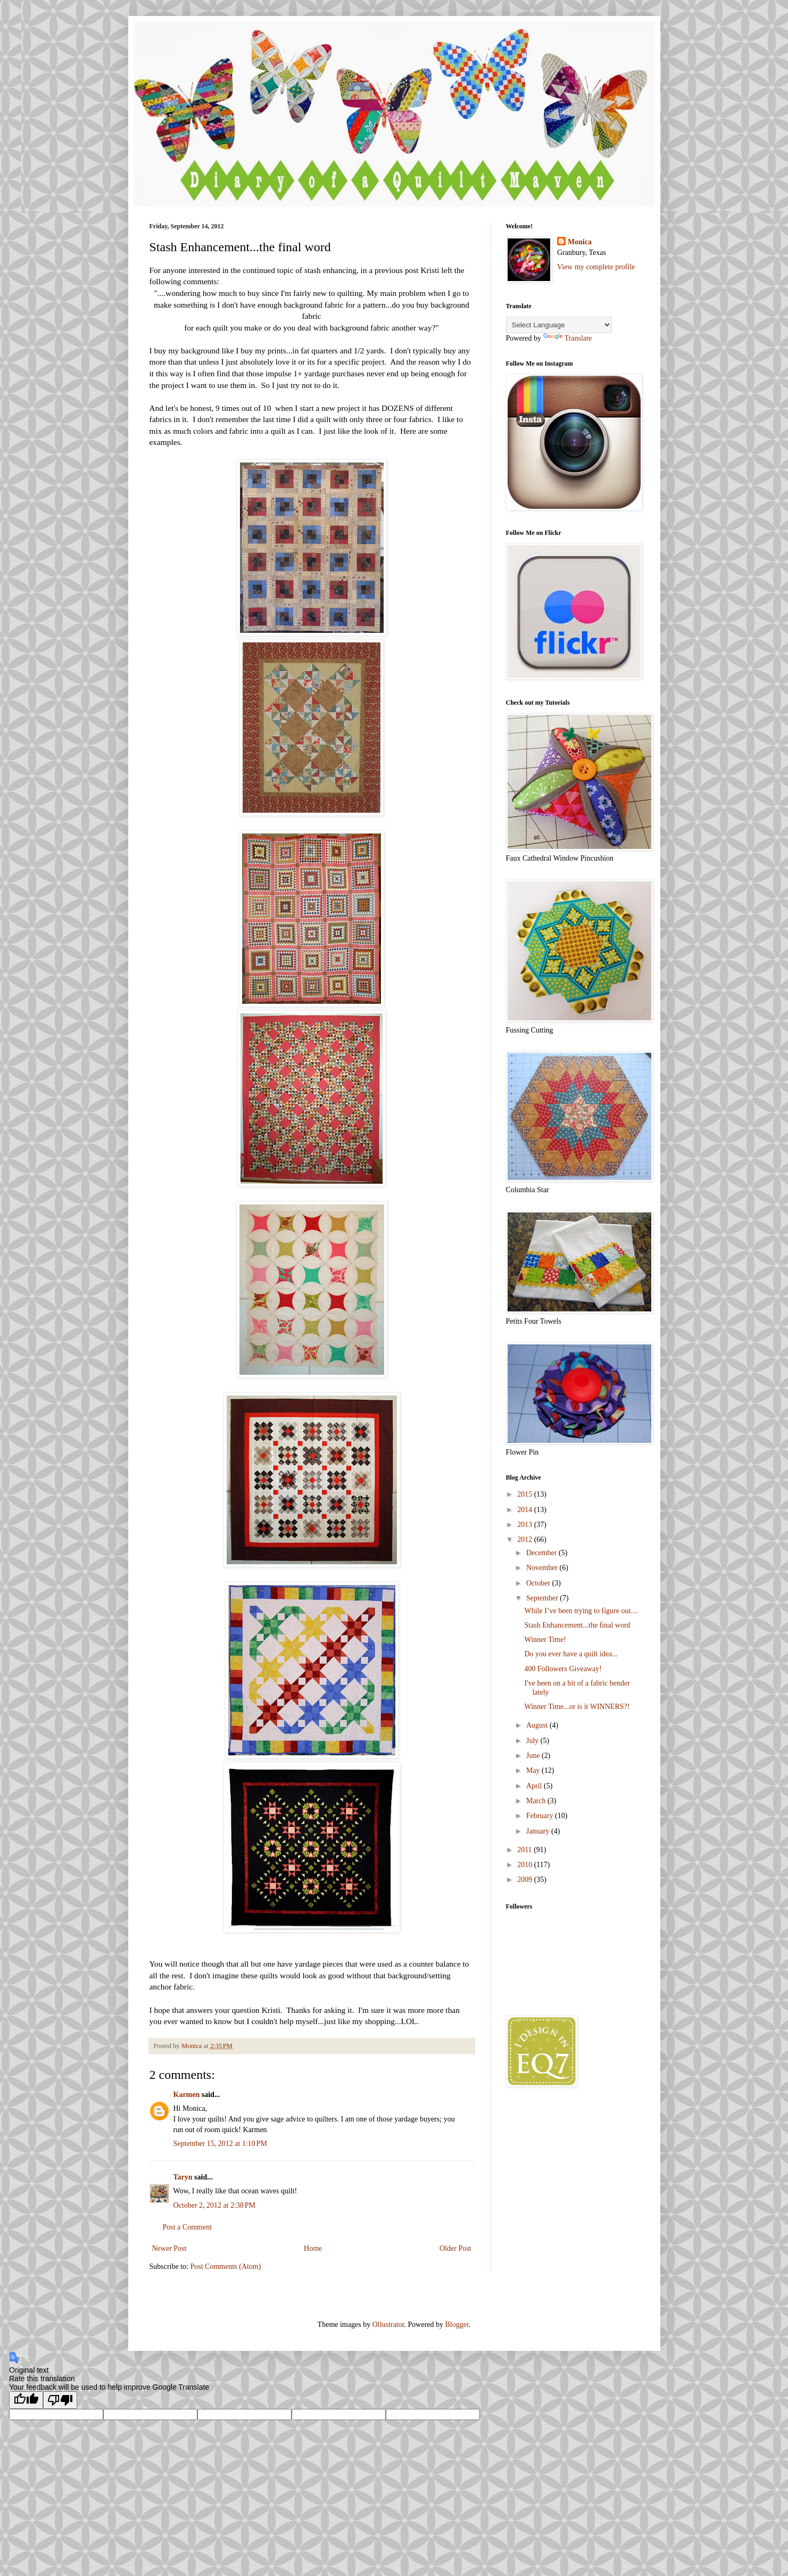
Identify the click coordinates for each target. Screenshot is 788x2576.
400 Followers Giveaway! (562, 1669)
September (543, 1598)
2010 (525, 1865)
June (534, 1756)
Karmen (186, 2095)
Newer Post (169, 2248)
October (539, 1583)
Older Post (455, 2248)
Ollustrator (388, 2325)
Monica (580, 242)
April (535, 1786)
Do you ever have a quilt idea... (570, 1654)
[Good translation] (26, 2400)
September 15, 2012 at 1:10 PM (220, 2144)
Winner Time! (545, 1640)
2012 (525, 1539)
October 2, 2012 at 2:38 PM (214, 2205)
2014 (525, 1510)
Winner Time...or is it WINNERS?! (576, 1707)
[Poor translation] (60, 2400)
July (533, 1741)
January (538, 1831)
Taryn (183, 2177)
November (543, 1568)
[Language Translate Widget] (559, 325)
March (537, 1801)
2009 (525, 1880)
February (540, 1816)
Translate (567, 338)
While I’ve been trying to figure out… (581, 1611)
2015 (525, 1494)
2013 (525, 1525)
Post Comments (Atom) (225, 2266)
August (538, 1725)
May (534, 1770)
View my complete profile (596, 267)
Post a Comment (187, 2227)
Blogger (457, 2325)
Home (313, 2248)
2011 (525, 1850)
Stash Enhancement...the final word (577, 1625)
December (542, 1553)
